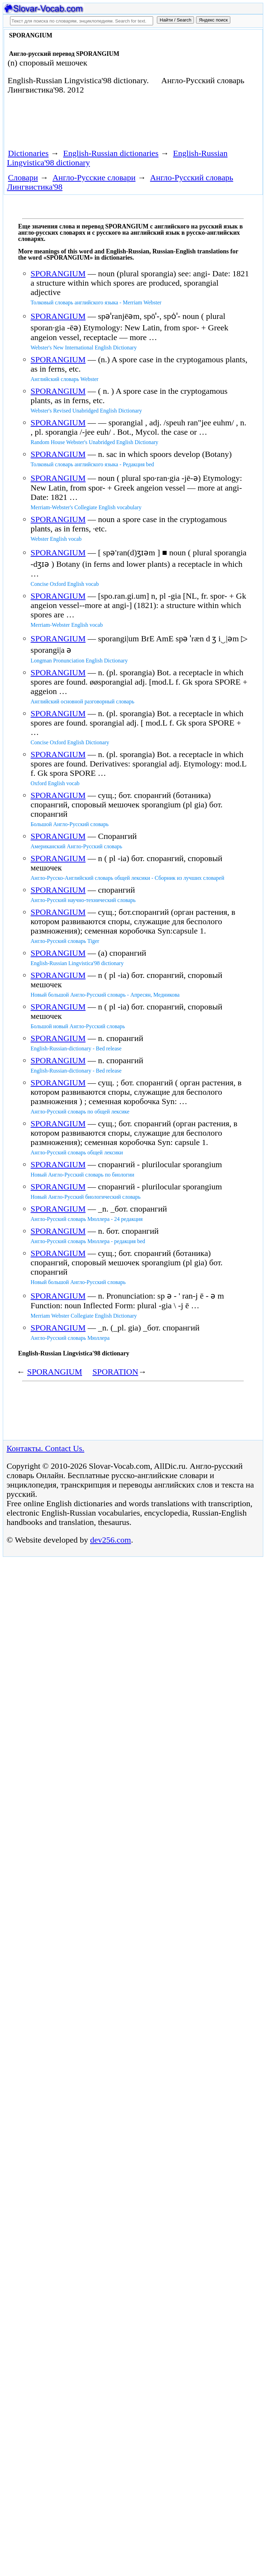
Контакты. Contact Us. (45, 1448)
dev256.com (110, 1539)
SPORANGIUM (58, 273)
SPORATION (115, 1371)
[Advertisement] (85, 124)
